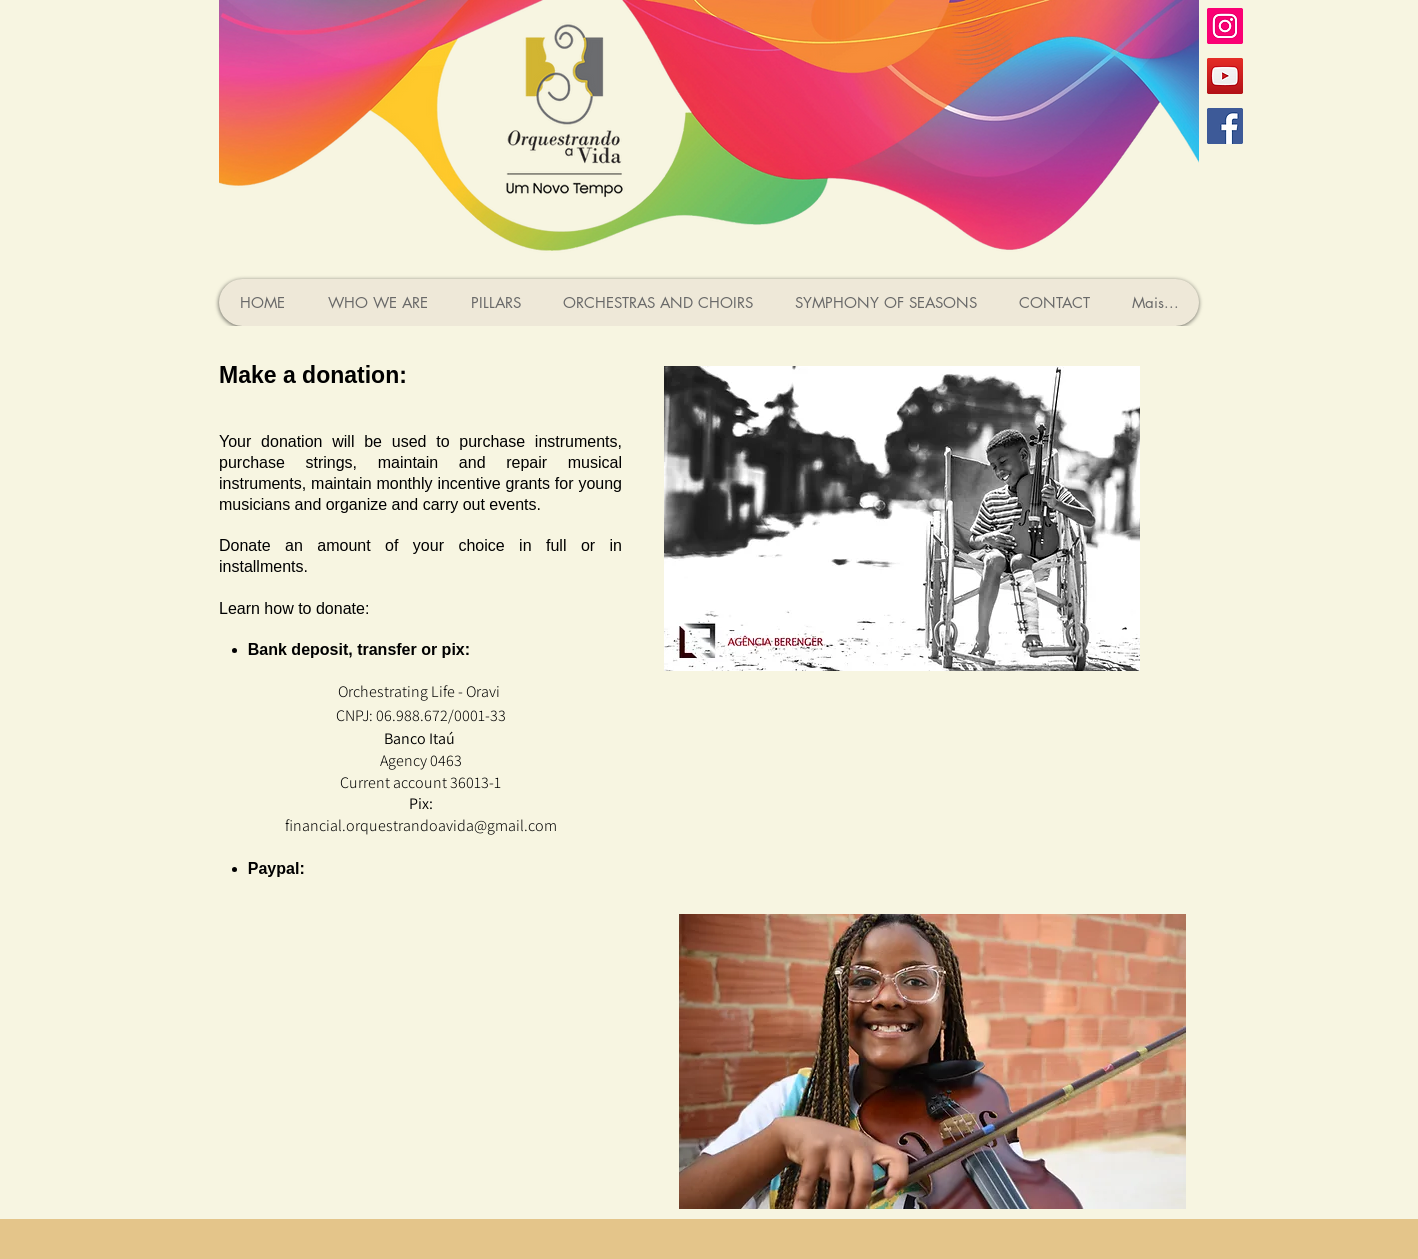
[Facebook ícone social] (1225, 126)
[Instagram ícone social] (1225, 26)
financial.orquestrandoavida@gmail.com (421, 825)
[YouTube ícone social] (1225, 76)
